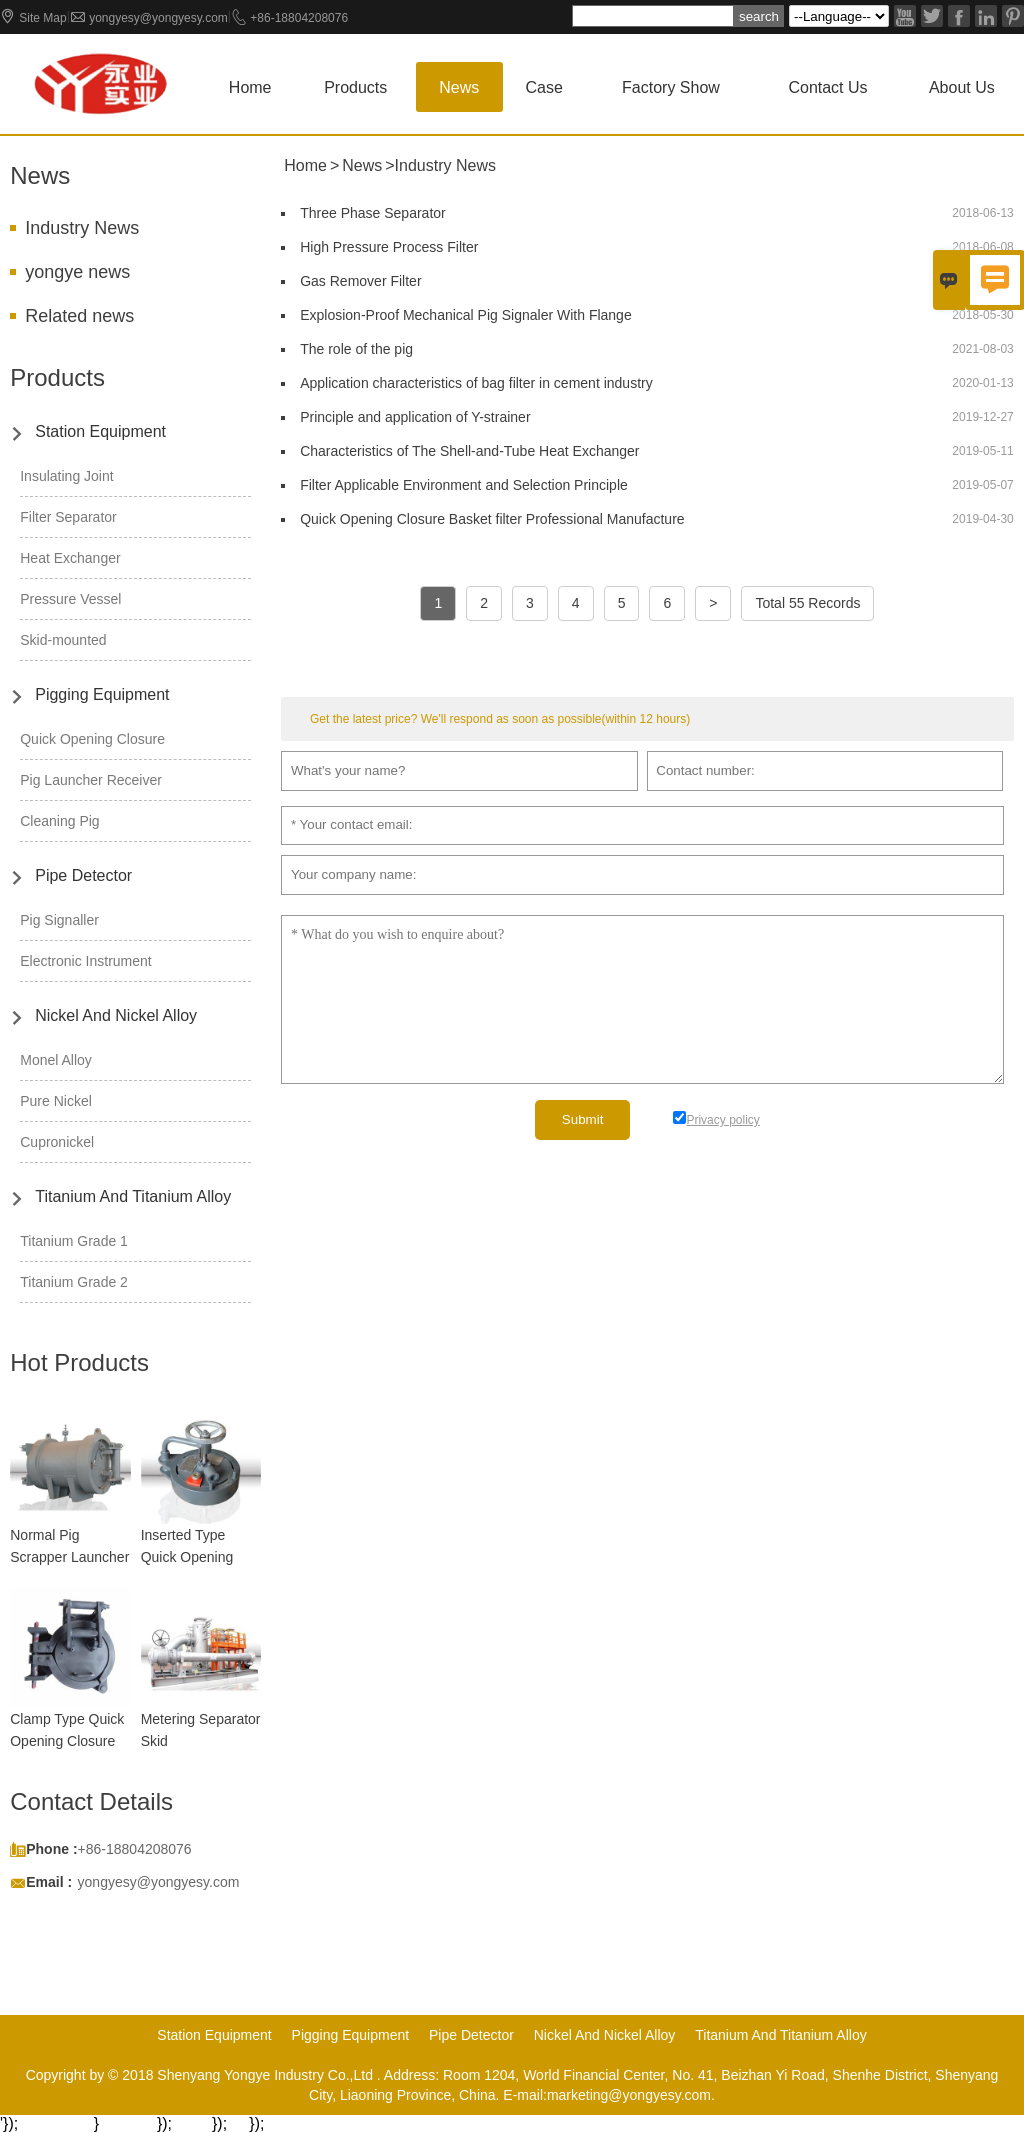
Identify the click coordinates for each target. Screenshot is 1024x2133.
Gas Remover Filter (360, 281)
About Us (962, 87)
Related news (79, 316)
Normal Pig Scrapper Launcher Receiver (69, 1557)
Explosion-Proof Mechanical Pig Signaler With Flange (466, 315)
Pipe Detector (83, 875)
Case (544, 87)
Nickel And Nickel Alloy (116, 1015)
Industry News (82, 228)
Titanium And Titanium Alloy (133, 1196)
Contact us (827, 87)
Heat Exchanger (70, 558)
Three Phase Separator (373, 213)
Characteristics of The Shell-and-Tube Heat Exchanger (469, 451)
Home (250, 87)
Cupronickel (57, 1142)
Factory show (671, 87)
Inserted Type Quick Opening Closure (187, 1557)
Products (355, 87)
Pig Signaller (59, 920)
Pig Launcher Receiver (91, 780)
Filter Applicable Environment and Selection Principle (464, 485)
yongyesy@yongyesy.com (158, 18)
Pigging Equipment (102, 694)
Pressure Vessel (70, 599)
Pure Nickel (56, 1101)
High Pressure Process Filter (389, 247)
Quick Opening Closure (92, 739)
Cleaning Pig (59, 821)
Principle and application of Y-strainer (415, 417)
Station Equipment (100, 431)
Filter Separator (68, 517)
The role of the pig (356, 349)
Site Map (42, 18)
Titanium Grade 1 (74, 1241)
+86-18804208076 (299, 18)
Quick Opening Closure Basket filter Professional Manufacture (492, 519)
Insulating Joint (66, 476)
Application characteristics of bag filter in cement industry (476, 383)
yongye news (77, 272)
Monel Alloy (56, 1060)
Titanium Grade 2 (74, 1282)
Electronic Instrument (86, 961)
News (459, 87)
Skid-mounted (63, 640)
